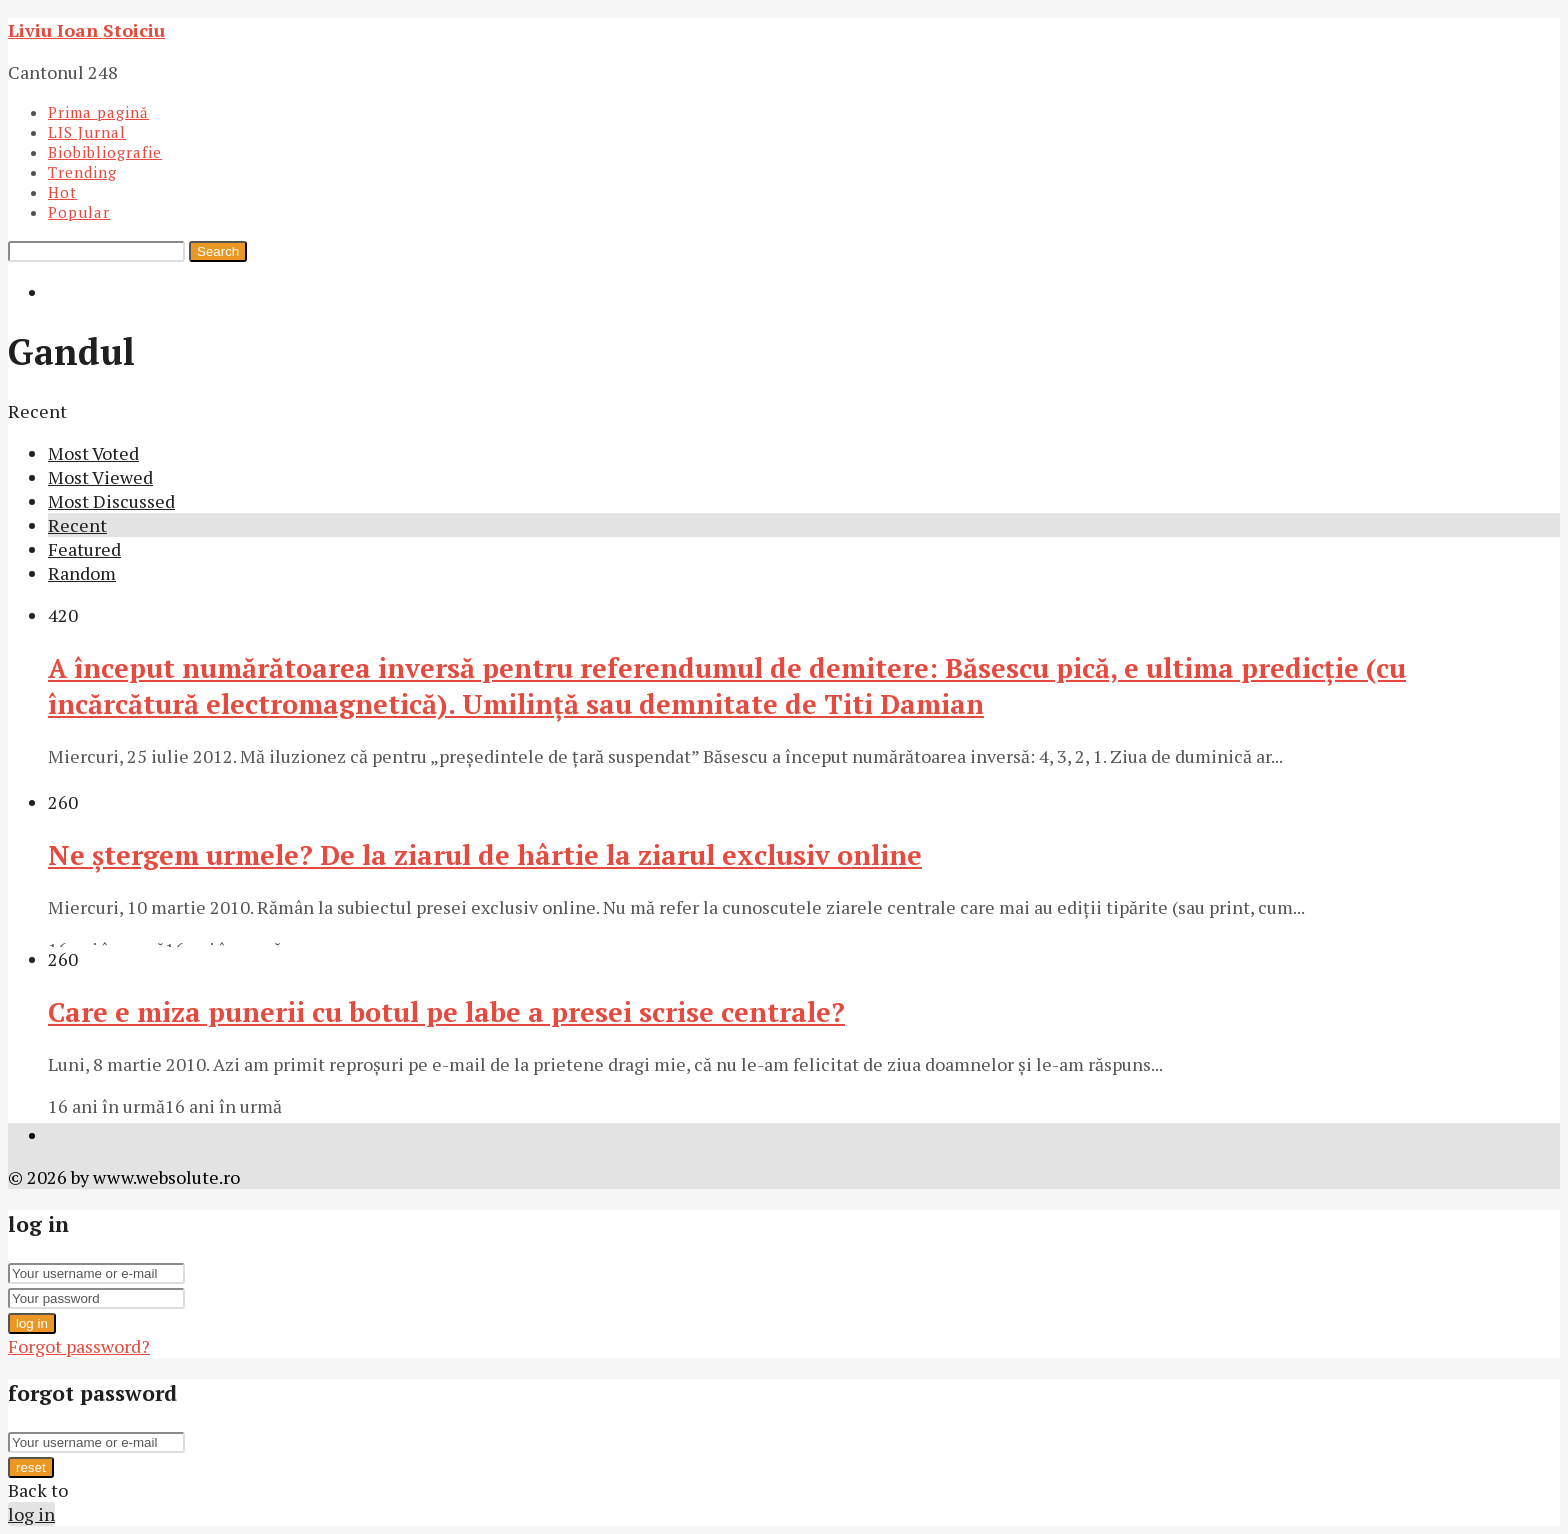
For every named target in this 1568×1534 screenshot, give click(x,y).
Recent (77, 525)
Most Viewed (100, 477)
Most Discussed (111, 501)
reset (31, 1467)
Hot (62, 192)
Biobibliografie (105, 152)
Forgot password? (79, 1346)
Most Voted (93, 453)
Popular (79, 212)
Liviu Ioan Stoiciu (86, 30)
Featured (84, 549)
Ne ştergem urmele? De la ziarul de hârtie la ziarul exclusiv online (485, 855)
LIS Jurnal (87, 132)
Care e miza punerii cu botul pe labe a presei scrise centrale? (446, 1012)
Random (82, 573)
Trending (82, 172)
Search (218, 251)
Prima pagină (98, 112)
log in (32, 1323)
